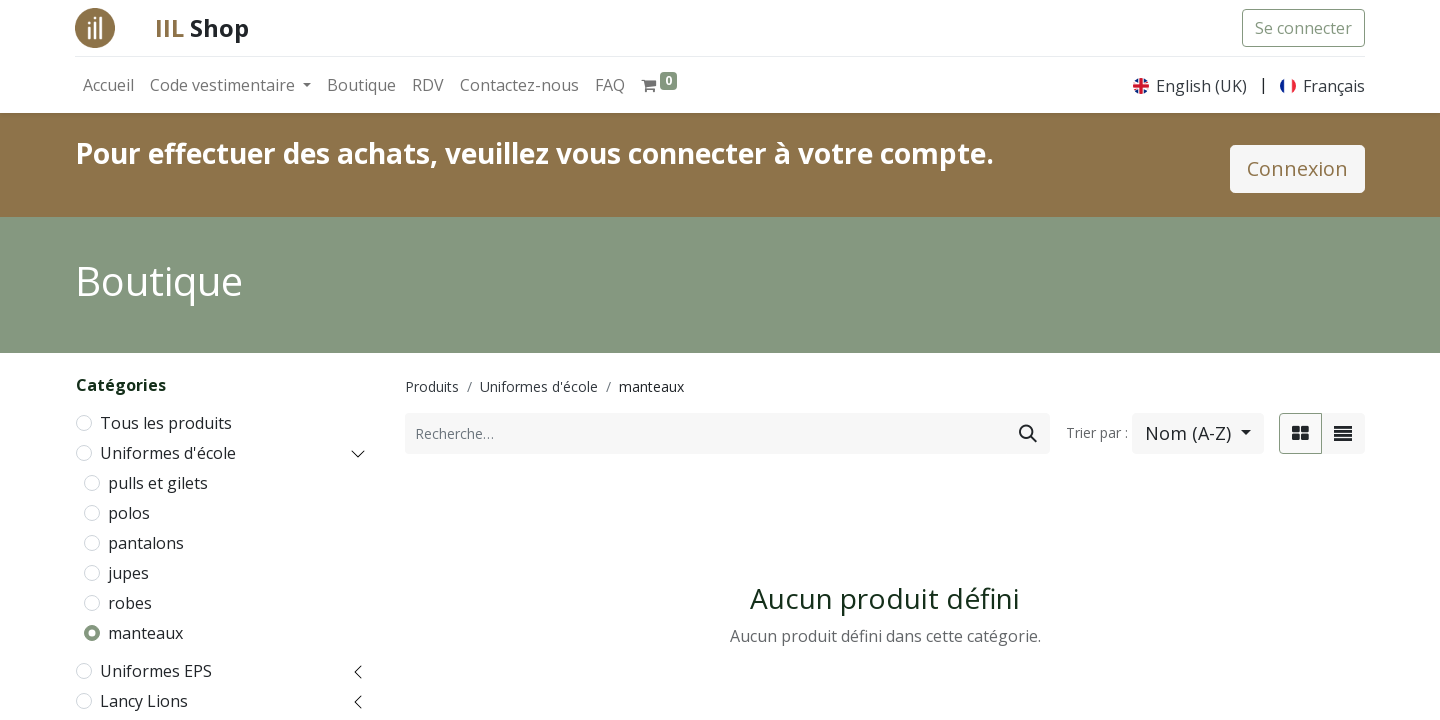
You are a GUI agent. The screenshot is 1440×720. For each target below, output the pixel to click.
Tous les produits (166, 423)
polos (129, 513)
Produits (432, 386)
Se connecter (1303, 28)
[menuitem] (108, 85)
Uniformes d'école (168, 453)
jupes (128, 573)
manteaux (145, 633)
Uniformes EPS (156, 671)
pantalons (146, 543)
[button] (1198, 433)
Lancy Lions (144, 701)
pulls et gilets (158, 483)
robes (130, 603)
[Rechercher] (1028, 433)
